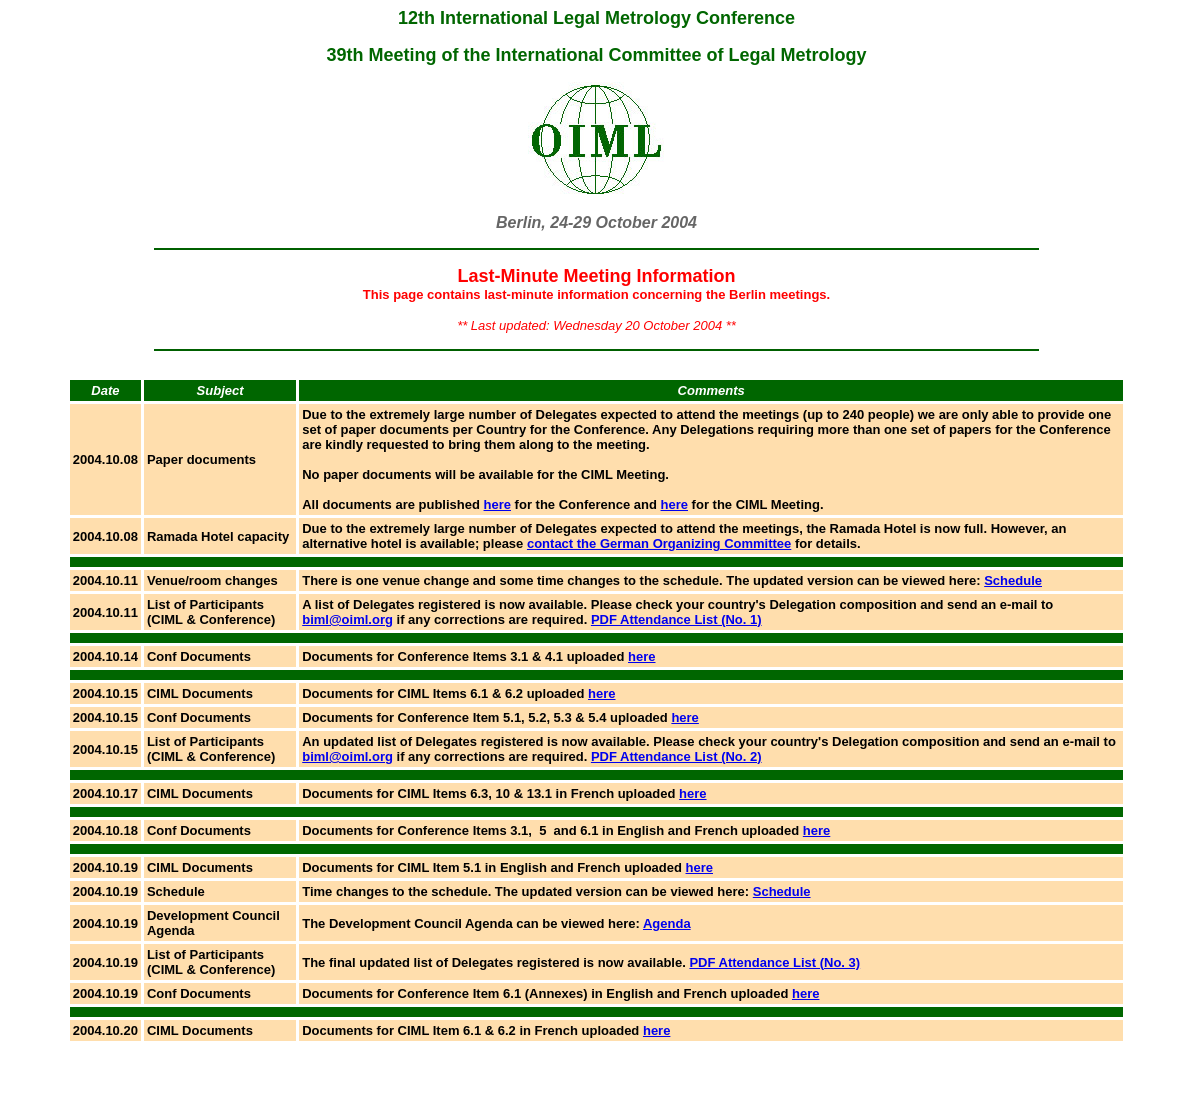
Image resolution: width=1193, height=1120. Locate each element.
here (497, 504)
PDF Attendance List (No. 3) (774, 962)
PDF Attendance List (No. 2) (676, 756)
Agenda (667, 923)
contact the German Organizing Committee (659, 543)
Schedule (1013, 580)
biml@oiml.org (347, 619)
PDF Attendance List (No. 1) (676, 619)
